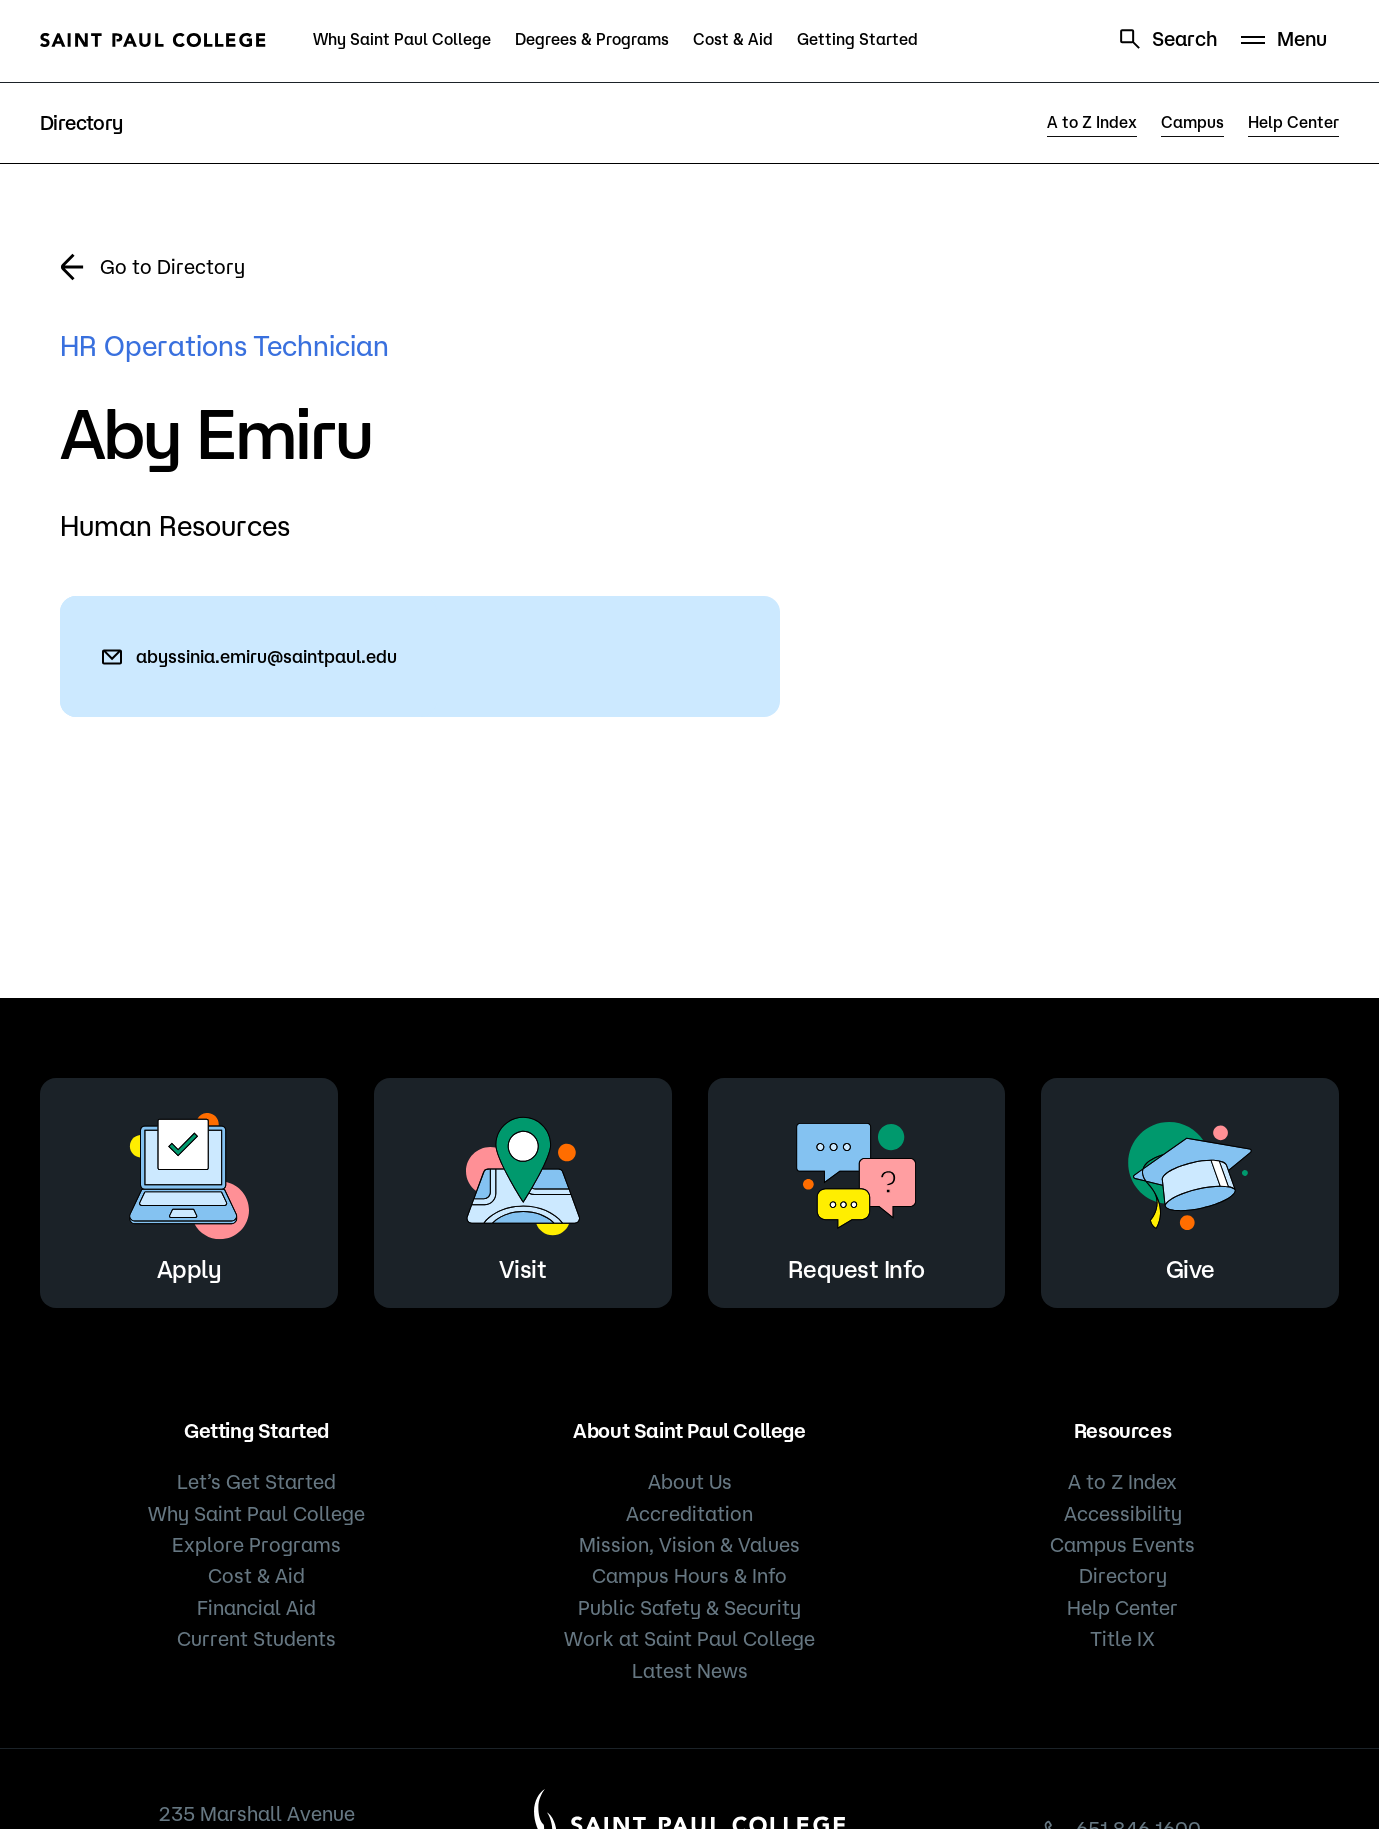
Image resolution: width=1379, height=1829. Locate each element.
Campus (1192, 122)
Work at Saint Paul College (689, 1638)
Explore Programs (256, 1544)
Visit (523, 1189)
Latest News (690, 1670)
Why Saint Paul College (402, 39)
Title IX (1122, 1638)
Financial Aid (256, 1607)
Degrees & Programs (592, 39)
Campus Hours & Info (689, 1575)
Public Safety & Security (689, 1607)
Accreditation (689, 1513)
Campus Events (1122, 1544)
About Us (690, 1481)
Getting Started (857, 39)
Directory (1123, 1575)
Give (1190, 1189)
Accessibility (1123, 1513)
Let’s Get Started (256, 1481)
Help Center (1293, 122)
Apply (189, 1189)
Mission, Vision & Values (689, 1544)
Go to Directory (172, 266)
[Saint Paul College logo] (153, 40)
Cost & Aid (733, 39)
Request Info (856, 1189)
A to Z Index (1092, 122)
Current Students (256, 1638)
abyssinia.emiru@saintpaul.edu (266, 656)
